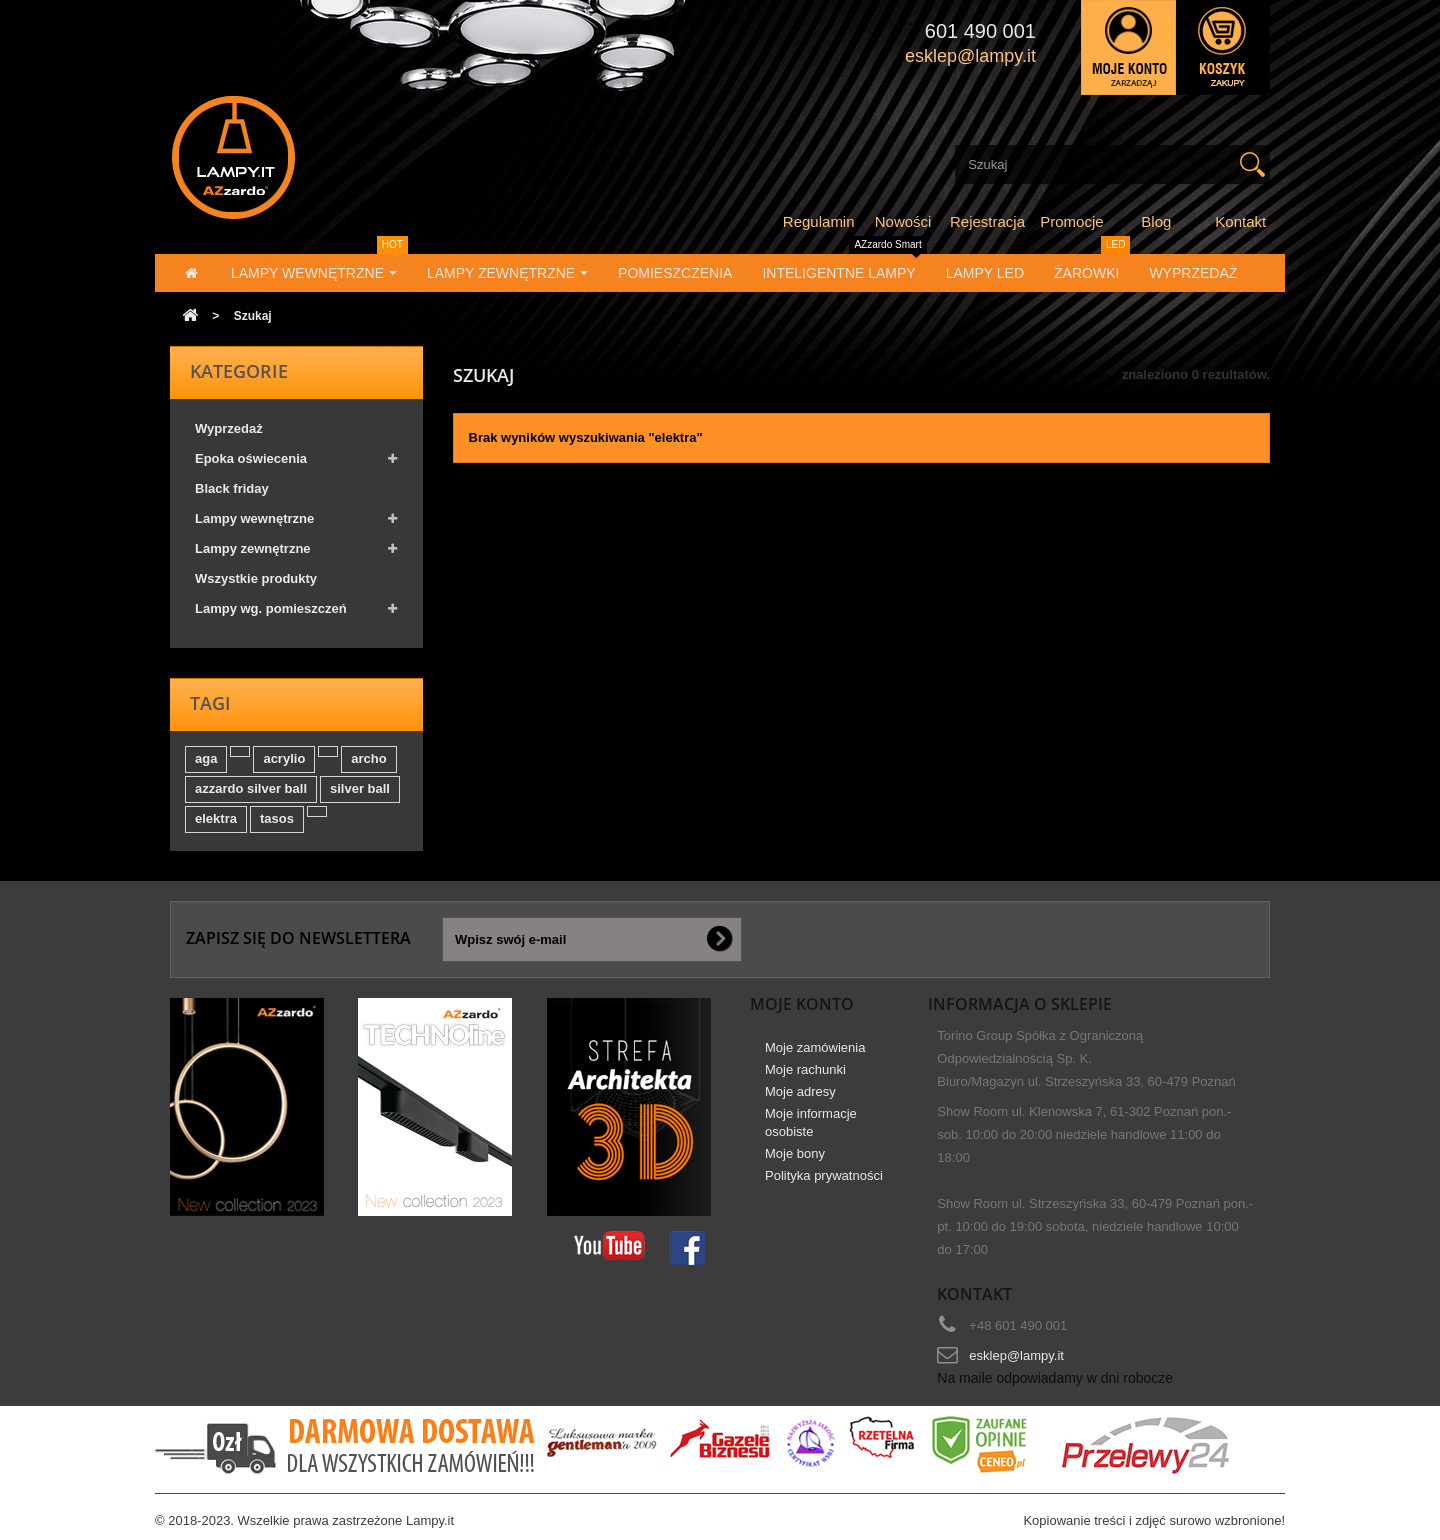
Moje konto (802, 1004)
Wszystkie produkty (256, 578)
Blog (1156, 221)
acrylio (284, 758)
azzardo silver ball (251, 788)
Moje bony (795, 1153)
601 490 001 (980, 31)
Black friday (232, 488)
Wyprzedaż (229, 428)
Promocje (1071, 221)
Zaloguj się (1128, 47)
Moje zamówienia (815, 1047)
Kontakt (1240, 221)
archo (368, 758)
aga (206, 758)
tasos (277, 818)
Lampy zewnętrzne (253, 548)
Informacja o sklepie (1020, 1004)
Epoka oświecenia (251, 458)
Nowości (903, 221)
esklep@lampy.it (1016, 1355)
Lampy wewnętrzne (254, 518)
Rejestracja (987, 221)
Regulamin (819, 221)
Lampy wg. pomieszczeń (271, 608)
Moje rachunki (805, 1069)
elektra (216, 818)
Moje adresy (800, 1091)
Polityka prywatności (824, 1175)
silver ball (360, 788)
